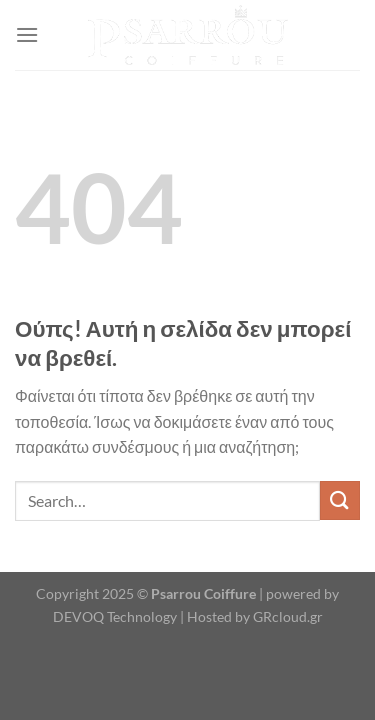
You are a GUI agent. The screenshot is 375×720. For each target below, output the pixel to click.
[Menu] (27, 34)
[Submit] (340, 500)
